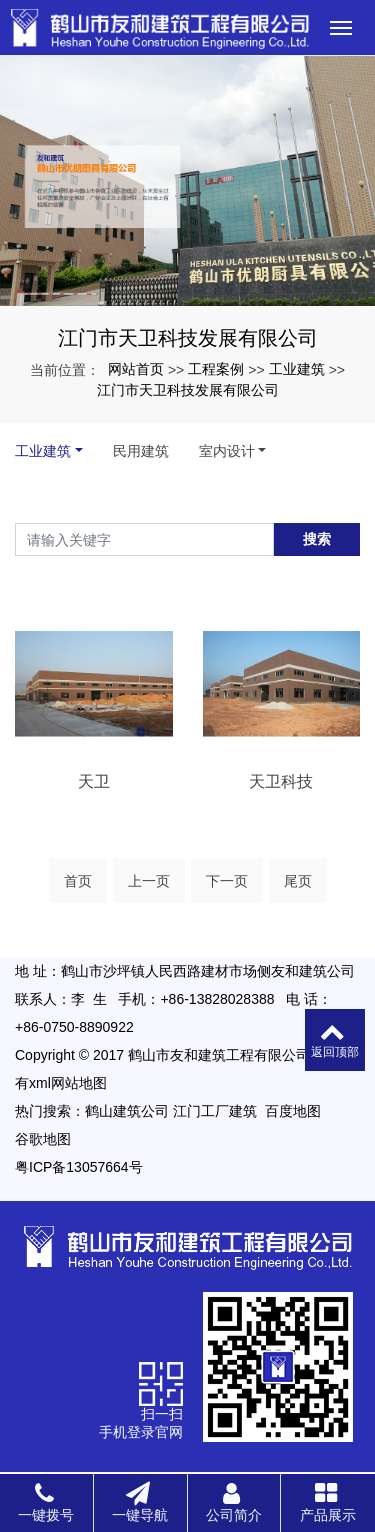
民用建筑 (141, 451)
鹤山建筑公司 (127, 1111)
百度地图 (293, 1111)
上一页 (149, 881)
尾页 (298, 881)
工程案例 (216, 369)
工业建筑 (297, 369)
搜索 (317, 539)
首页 (78, 881)
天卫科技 (281, 781)
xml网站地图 (68, 1083)
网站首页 (136, 369)
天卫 (94, 781)
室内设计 (227, 451)
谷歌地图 (43, 1139)
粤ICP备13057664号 (79, 1167)
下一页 (227, 881)
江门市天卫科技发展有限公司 (188, 390)
